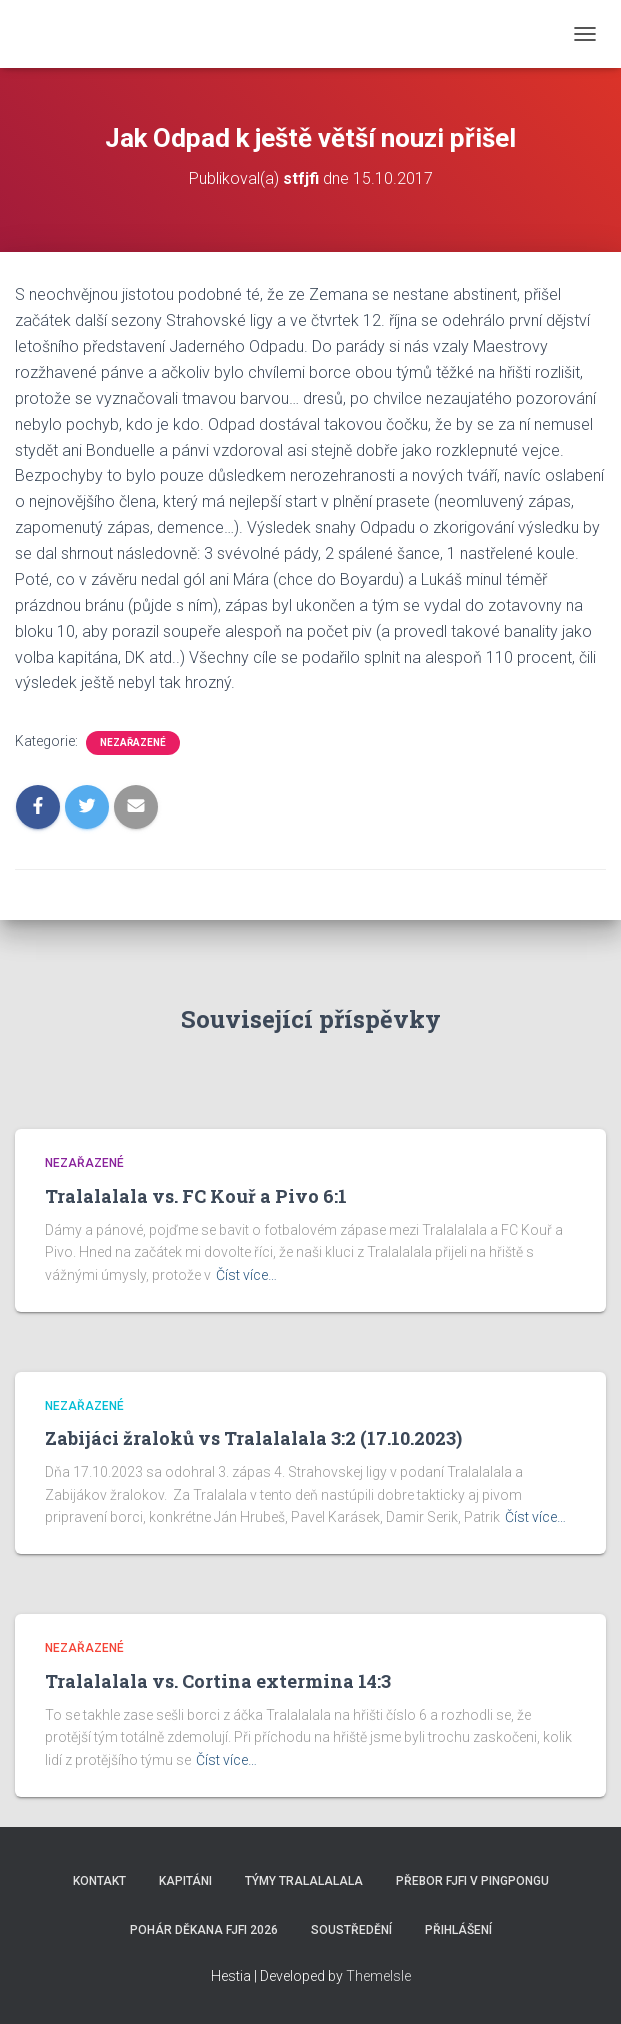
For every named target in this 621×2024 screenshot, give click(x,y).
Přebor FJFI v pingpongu (472, 1881)
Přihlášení (458, 1930)
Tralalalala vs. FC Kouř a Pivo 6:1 (196, 1196)
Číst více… (246, 1275)
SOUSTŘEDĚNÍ (351, 1930)
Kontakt (99, 1881)
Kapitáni (185, 1881)
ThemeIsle (378, 1976)
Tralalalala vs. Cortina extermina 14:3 (218, 1681)
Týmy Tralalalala (304, 1881)
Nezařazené (133, 742)
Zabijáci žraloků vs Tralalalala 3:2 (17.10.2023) (253, 1438)
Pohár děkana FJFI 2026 (204, 1930)
